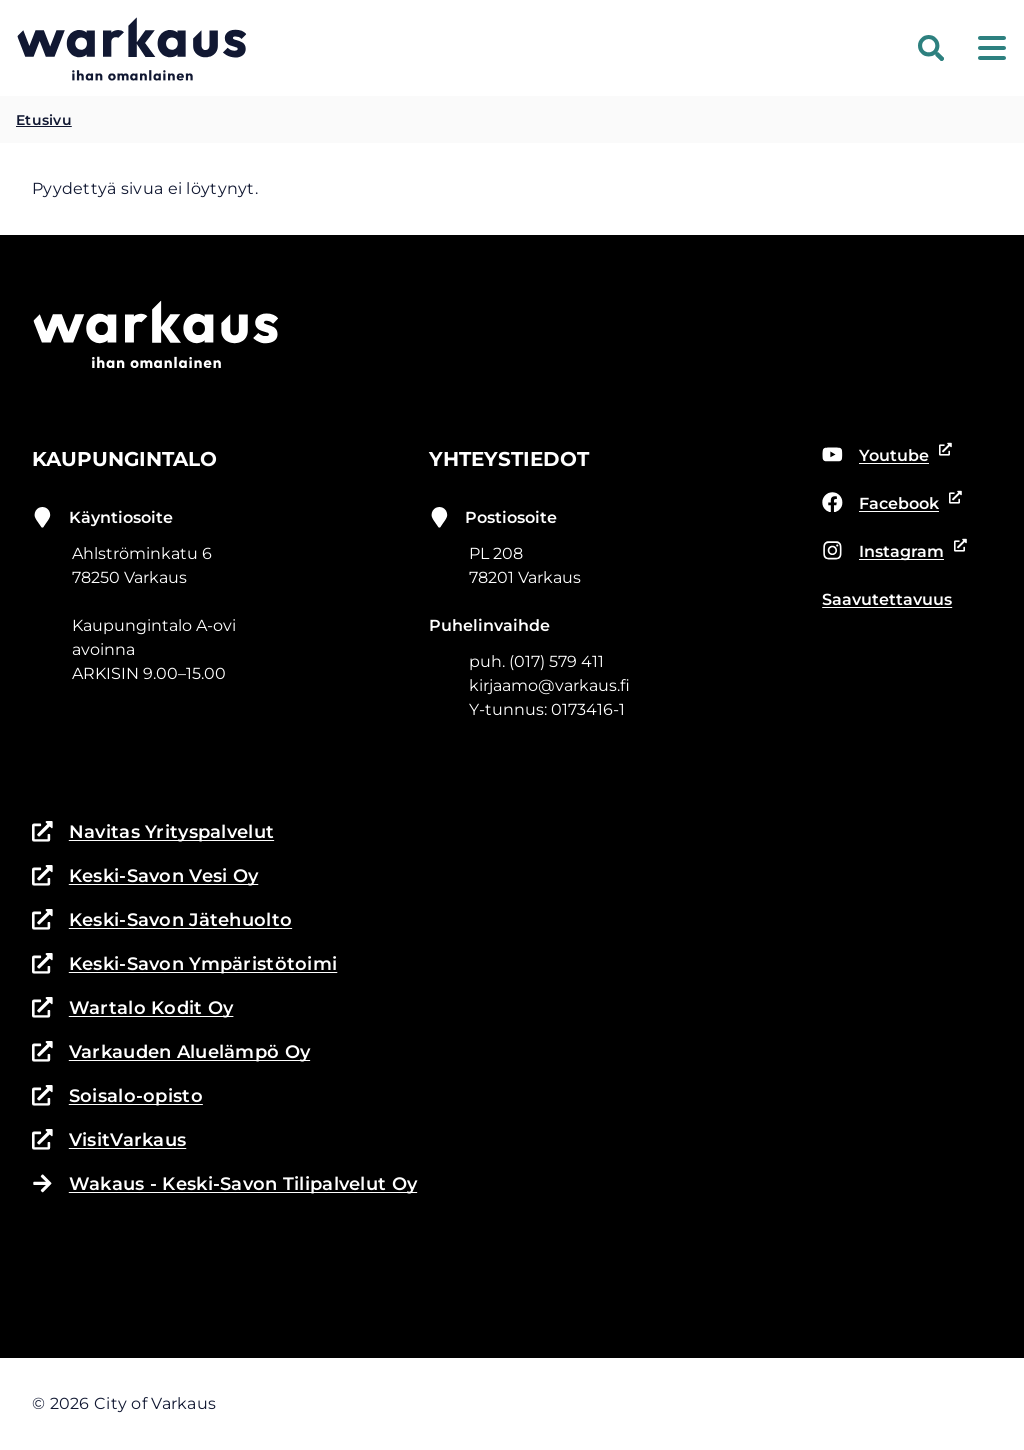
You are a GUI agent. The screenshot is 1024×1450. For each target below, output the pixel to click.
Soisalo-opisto (117, 1096)
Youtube (887, 456)
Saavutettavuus (887, 599)
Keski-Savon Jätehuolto (162, 920)
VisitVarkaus (109, 1140)
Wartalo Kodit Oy (132, 1008)
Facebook (889, 504)
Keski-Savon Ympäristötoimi (184, 964)
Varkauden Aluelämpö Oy (171, 1052)
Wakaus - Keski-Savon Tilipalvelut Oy (224, 1184)
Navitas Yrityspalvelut (153, 832)
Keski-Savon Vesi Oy (145, 876)
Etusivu (44, 120)
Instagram (891, 552)
